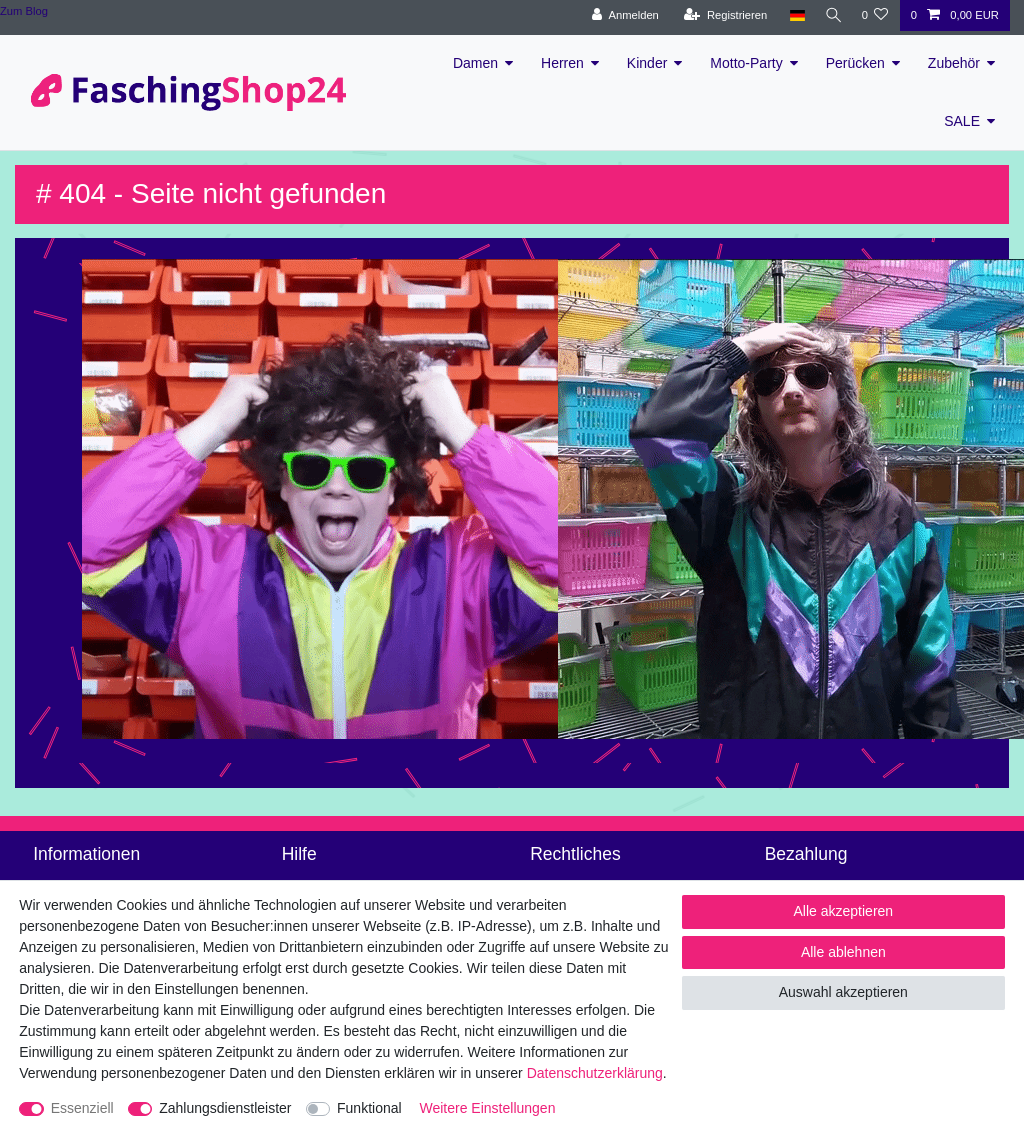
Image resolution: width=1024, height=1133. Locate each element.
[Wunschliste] (874, 15)
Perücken (855, 63)
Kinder (647, 63)
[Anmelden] (620, 15)
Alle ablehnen (843, 952)
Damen (475, 63)
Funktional (369, 1108)
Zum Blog (24, 11)
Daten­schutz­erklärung (595, 1073)
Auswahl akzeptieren (843, 992)
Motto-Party (746, 63)
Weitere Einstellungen (488, 1108)
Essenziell (82, 1108)
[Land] (791, 15)
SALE (962, 121)
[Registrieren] (720, 15)
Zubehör (954, 63)
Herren (562, 63)
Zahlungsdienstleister (225, 1108)
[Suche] (830, 15)
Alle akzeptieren (844, 911)
